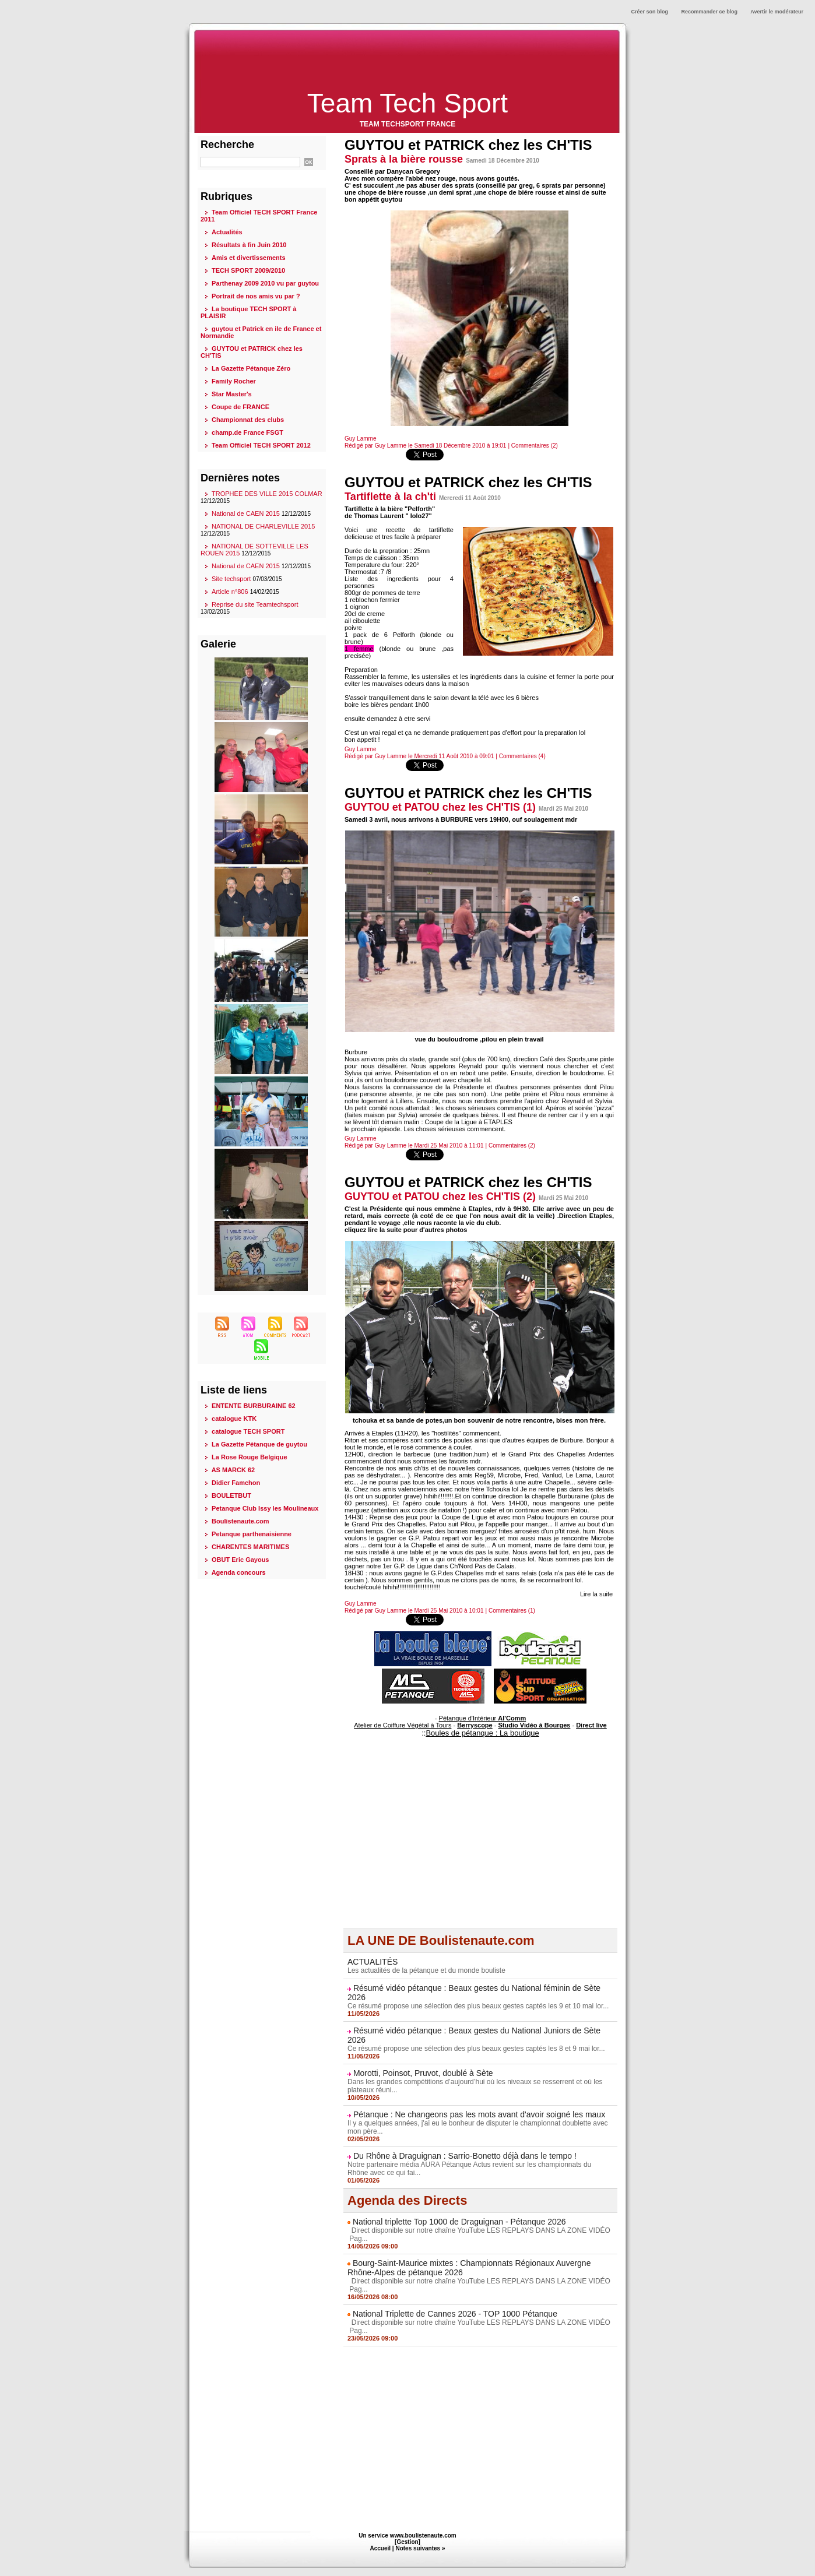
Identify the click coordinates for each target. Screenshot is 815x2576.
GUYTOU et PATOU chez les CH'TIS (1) (440, 807)
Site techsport (231, 578)
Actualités (227, 231)
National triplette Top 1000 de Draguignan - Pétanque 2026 (459, 2221)
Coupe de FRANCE (240, 406)
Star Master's (232, 393)
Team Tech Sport (407, 103)
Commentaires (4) (522, 756)
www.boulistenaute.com (423, 2535)
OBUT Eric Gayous (240, 1559)
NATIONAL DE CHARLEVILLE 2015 (263, 526)
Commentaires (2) (534, 445)
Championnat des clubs (248, 419)
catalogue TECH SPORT (248, 1431)
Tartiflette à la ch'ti (390, 496)
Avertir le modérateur (776, 12)
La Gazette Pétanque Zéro (251, 368)
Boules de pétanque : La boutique (482, 1733)
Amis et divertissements (249, 257)
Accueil (380, 2548)
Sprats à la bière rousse (404, 159)
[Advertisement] (407, 60)
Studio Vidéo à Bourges (534, 1725)
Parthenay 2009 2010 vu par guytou (265, 283)
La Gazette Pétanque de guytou (259, 1444)
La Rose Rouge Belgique (249, 1457)
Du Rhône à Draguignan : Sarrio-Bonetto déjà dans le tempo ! (465, 2155)
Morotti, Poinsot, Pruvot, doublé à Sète (423, 2073)
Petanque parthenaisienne (251, 1533)
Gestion (407, 2542)
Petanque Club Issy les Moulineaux (265, 1508)
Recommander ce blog (709, 12)
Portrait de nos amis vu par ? (256, 296)
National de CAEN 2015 (246, 513)
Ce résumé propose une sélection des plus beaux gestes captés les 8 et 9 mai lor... (476, 2048)
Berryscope (475, 1725)
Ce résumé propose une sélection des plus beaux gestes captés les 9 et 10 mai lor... (478, 2006)
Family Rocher (234, 381)
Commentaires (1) (512, 1610)
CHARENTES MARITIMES (250, 1546)
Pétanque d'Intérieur (482, 1718)
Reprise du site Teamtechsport (255, 604)
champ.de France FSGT (247, 432)
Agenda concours (239, 1572)
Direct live (591, 1725)
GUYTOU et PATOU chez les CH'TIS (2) (440, 1196)
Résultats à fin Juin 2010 (249, 244)
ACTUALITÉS (372, 1961)
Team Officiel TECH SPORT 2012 (261, 445)
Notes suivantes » (420, 2548)
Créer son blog (650, 12)
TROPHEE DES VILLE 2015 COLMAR (267, 493)
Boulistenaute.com (240, 1521)
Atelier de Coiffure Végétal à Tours (402, 1725)
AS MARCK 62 (233, 1469)
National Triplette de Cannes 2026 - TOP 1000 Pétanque (455, 2313)
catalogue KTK (234, 1418)
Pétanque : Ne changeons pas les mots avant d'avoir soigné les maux (479, 2114)
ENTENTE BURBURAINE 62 (254, 1405)
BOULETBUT (231, 1495)
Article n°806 (230, 591)
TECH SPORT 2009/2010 (248, 270)
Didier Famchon (236, 1482)
